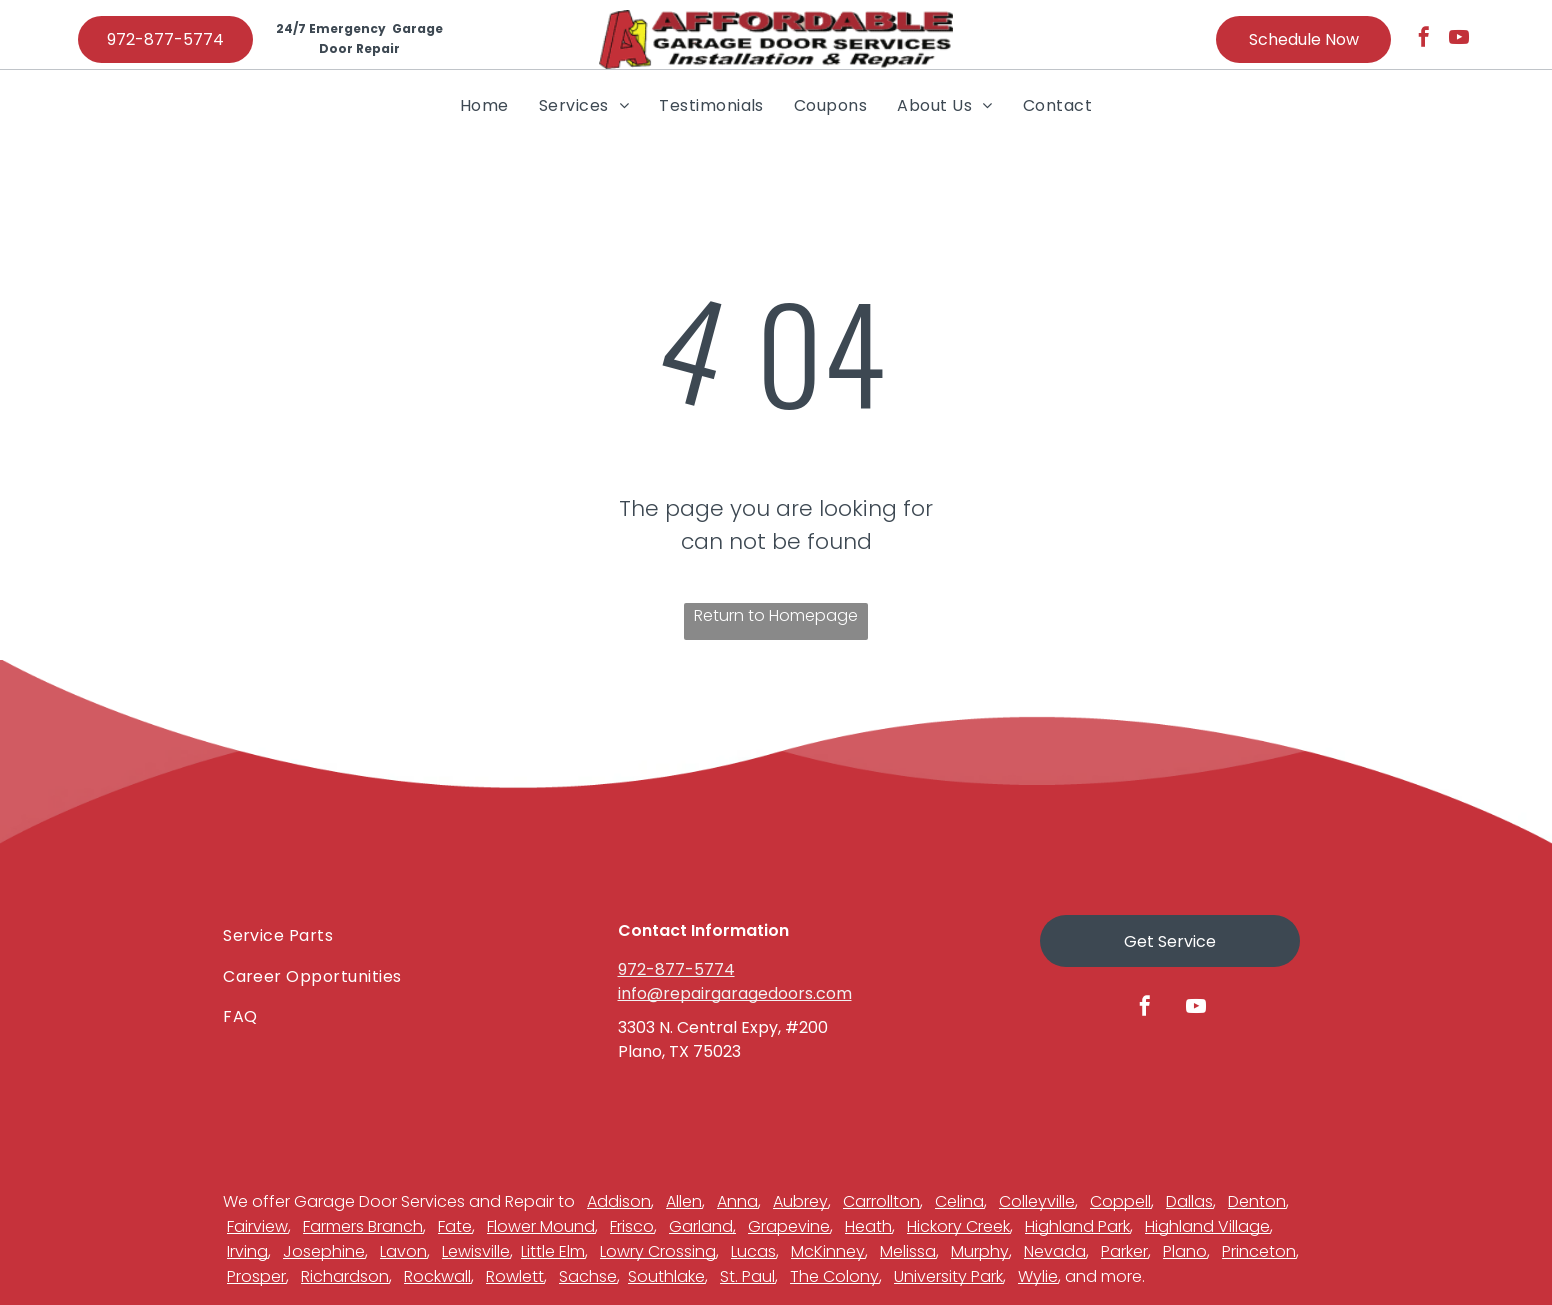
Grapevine (789, 1226)
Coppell (1120, 1201)
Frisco (632, 1226)
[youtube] (1459, 39)
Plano (1185, 1251)
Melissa (908, 1251)
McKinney (828, 1251)
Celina (959, 1201)
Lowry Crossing (658, 1251)
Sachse (588, 1276)
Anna (737, 1201)
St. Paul (747, 1276)
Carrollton (881, 1201)
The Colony (834, 1276)
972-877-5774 (676, 969)
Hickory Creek (958, 1226)
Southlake (666, 1276)
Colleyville (1037, 1201)
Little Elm (553, 1251)
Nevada (1055, 1251)
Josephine (324, 1251)
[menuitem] (484, 105)
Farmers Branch (363, 1226)
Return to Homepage (776, 615)
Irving (247, 1251)
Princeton (1259, 1251)
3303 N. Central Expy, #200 (723, 1027)
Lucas (753, 1251)
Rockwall (437, 1276)
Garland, (702, 1226)
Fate (455, 1226)
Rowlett (515, 1276)
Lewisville (476, 1251)
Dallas (1189, 1201)
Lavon (403, 1251)
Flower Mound (541, 1226)
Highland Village (1207, 1226)
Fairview (257, 1226)
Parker (1124, 1251)
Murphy (980, 1251)
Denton (1257, 1201)
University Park (948, 1276)
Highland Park (1077, 1226)
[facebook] (1424, 39)
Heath (868, 1226)
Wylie (1038, 1276)
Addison (619, 1201)
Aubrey (800, 1201)
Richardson (345, 1276)
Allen (684, 1201)
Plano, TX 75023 (679, 1051)
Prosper (256, 1276)
